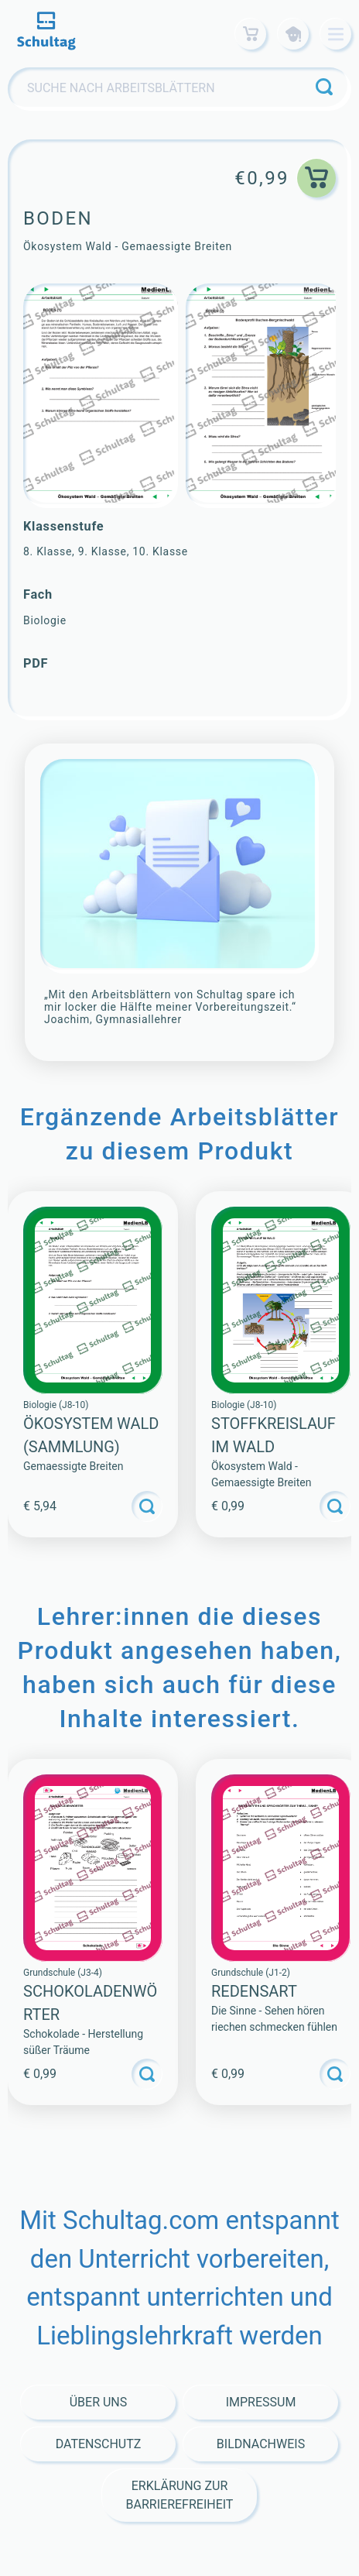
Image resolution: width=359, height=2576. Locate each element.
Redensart (254, 1991)
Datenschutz (99, 2444)
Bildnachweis (261, 2444)
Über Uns (99, 2402)
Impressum (261, 2402)
